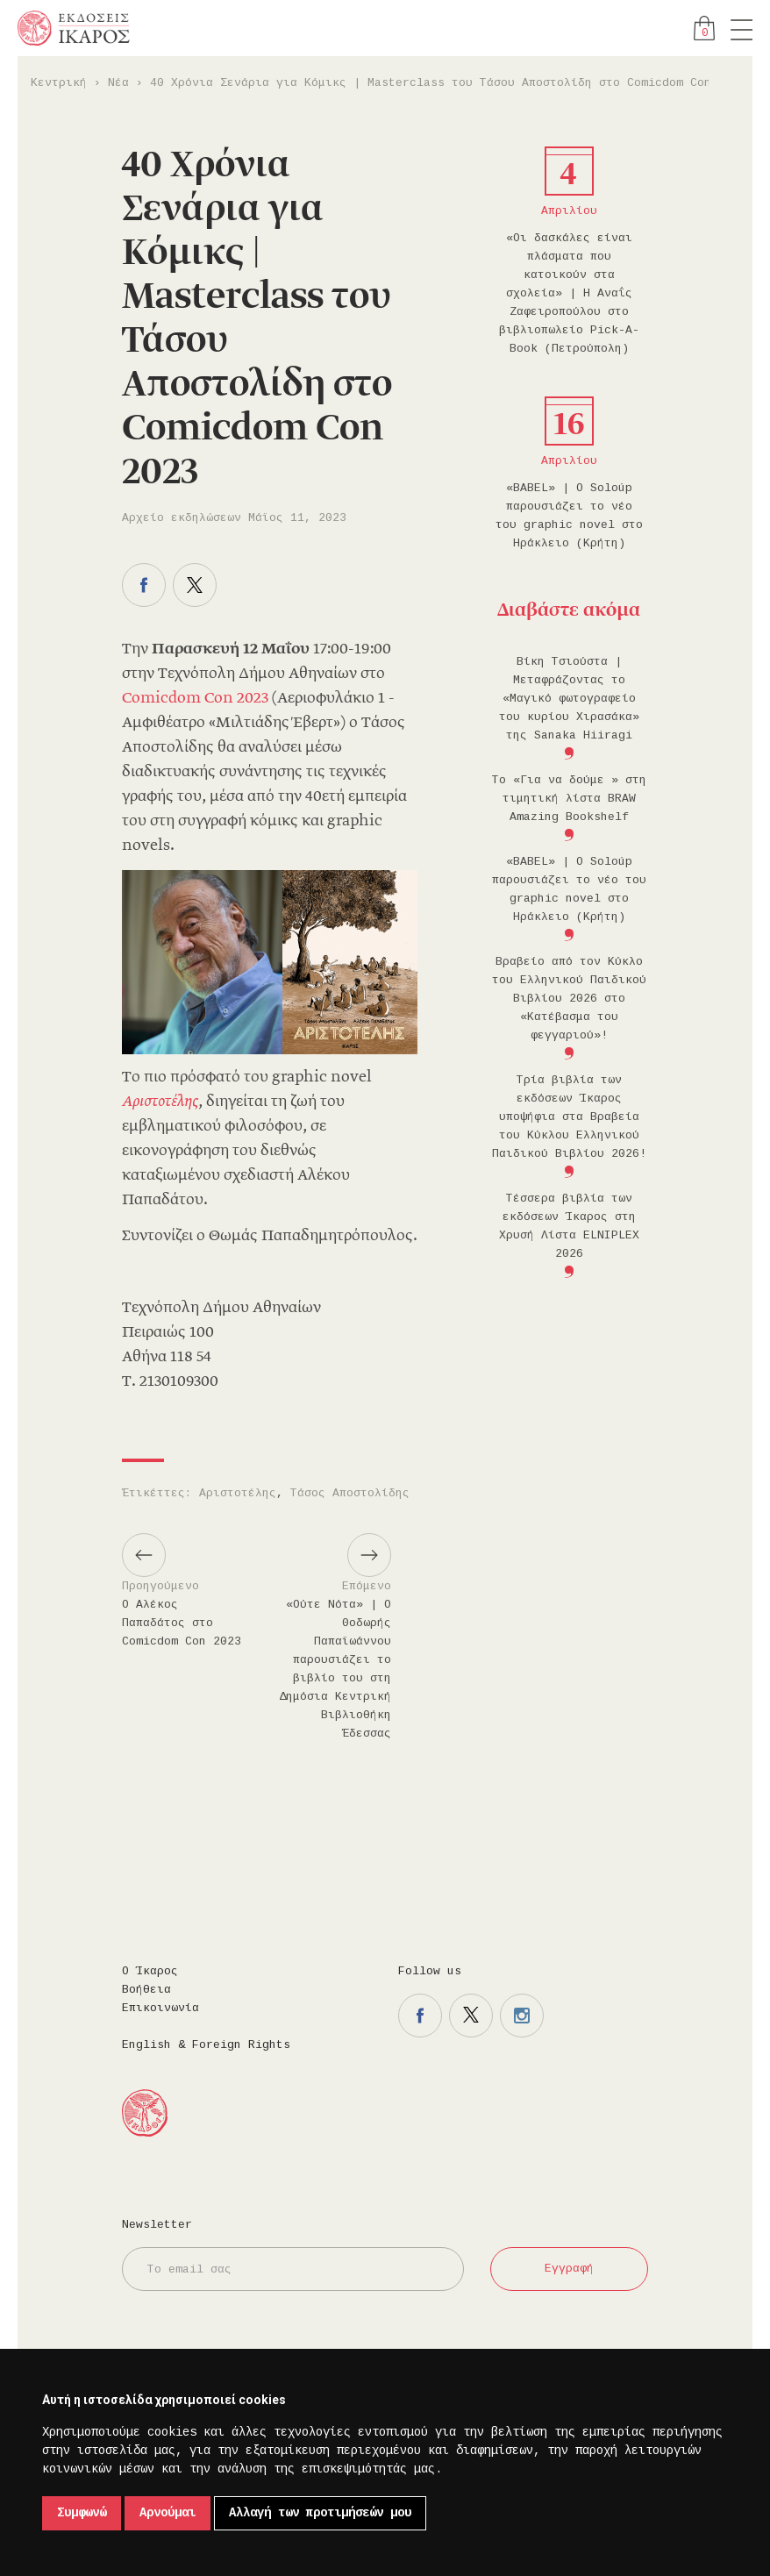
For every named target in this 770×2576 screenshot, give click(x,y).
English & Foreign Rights (206, 2045)
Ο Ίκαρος (150, 1971)
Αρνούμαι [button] (167, 2513)
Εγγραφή (569, 2268)
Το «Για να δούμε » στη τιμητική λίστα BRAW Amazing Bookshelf (569, 799)
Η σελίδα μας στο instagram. (522, 2015)
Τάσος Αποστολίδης (350, 1493)
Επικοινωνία (160, 2008)
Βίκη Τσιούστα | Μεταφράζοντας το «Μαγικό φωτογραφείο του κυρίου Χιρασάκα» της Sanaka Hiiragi (569, 698)
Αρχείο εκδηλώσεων (181, 517)
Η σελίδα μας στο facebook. (420, 2015)
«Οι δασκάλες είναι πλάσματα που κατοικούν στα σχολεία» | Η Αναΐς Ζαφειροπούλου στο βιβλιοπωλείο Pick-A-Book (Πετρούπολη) (569, 293)
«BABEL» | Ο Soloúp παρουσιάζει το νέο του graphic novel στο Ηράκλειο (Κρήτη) (569, 516)
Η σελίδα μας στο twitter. (471, 2015)
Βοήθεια (146, 1989)
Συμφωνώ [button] (81, 2513)
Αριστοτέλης (237, 1493)
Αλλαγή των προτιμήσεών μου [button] (320, 2513)
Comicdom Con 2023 (195, 699)
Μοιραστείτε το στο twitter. (195, 585)
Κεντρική (59, 82)
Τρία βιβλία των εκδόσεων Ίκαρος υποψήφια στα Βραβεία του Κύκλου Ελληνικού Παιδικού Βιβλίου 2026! (569, 1117)
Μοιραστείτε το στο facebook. (144, 585)
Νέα (118, 82)
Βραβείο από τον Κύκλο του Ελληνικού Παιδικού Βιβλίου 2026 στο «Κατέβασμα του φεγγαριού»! (569, 998)
